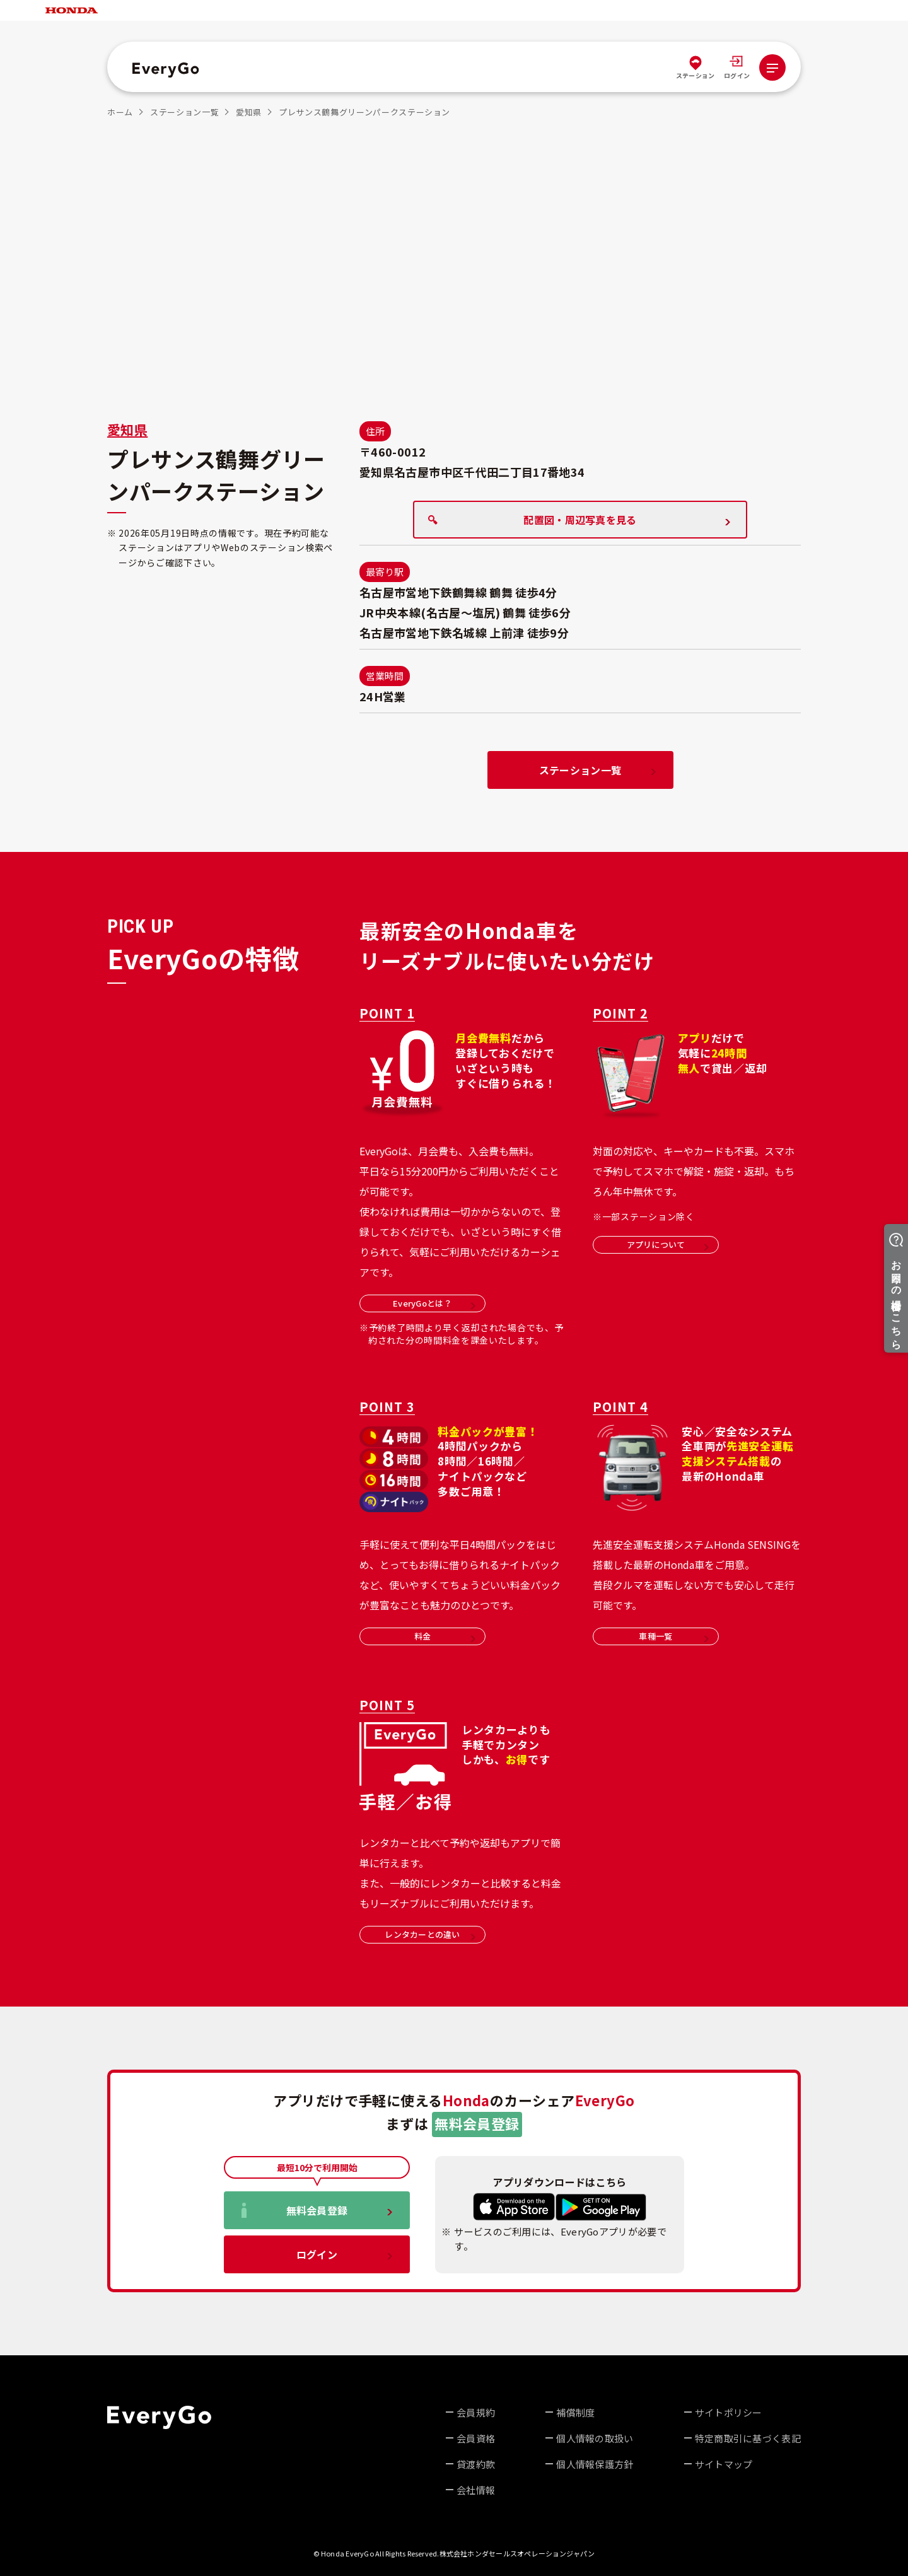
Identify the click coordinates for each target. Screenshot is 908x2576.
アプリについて (668, 1244)
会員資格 (476, 2438)
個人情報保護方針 (594, 2464)
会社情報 (476, 2490)
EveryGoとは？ (434, 1303)
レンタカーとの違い (430, 1934)
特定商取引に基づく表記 (748, 2438)
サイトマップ (724, 2464)
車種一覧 (674, 1636)
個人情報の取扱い (594, 2438)
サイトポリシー (728, 2412)
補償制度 (575, 2412)
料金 (444, 1636)
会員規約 (476, 2412)
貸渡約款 (476, 2464)
